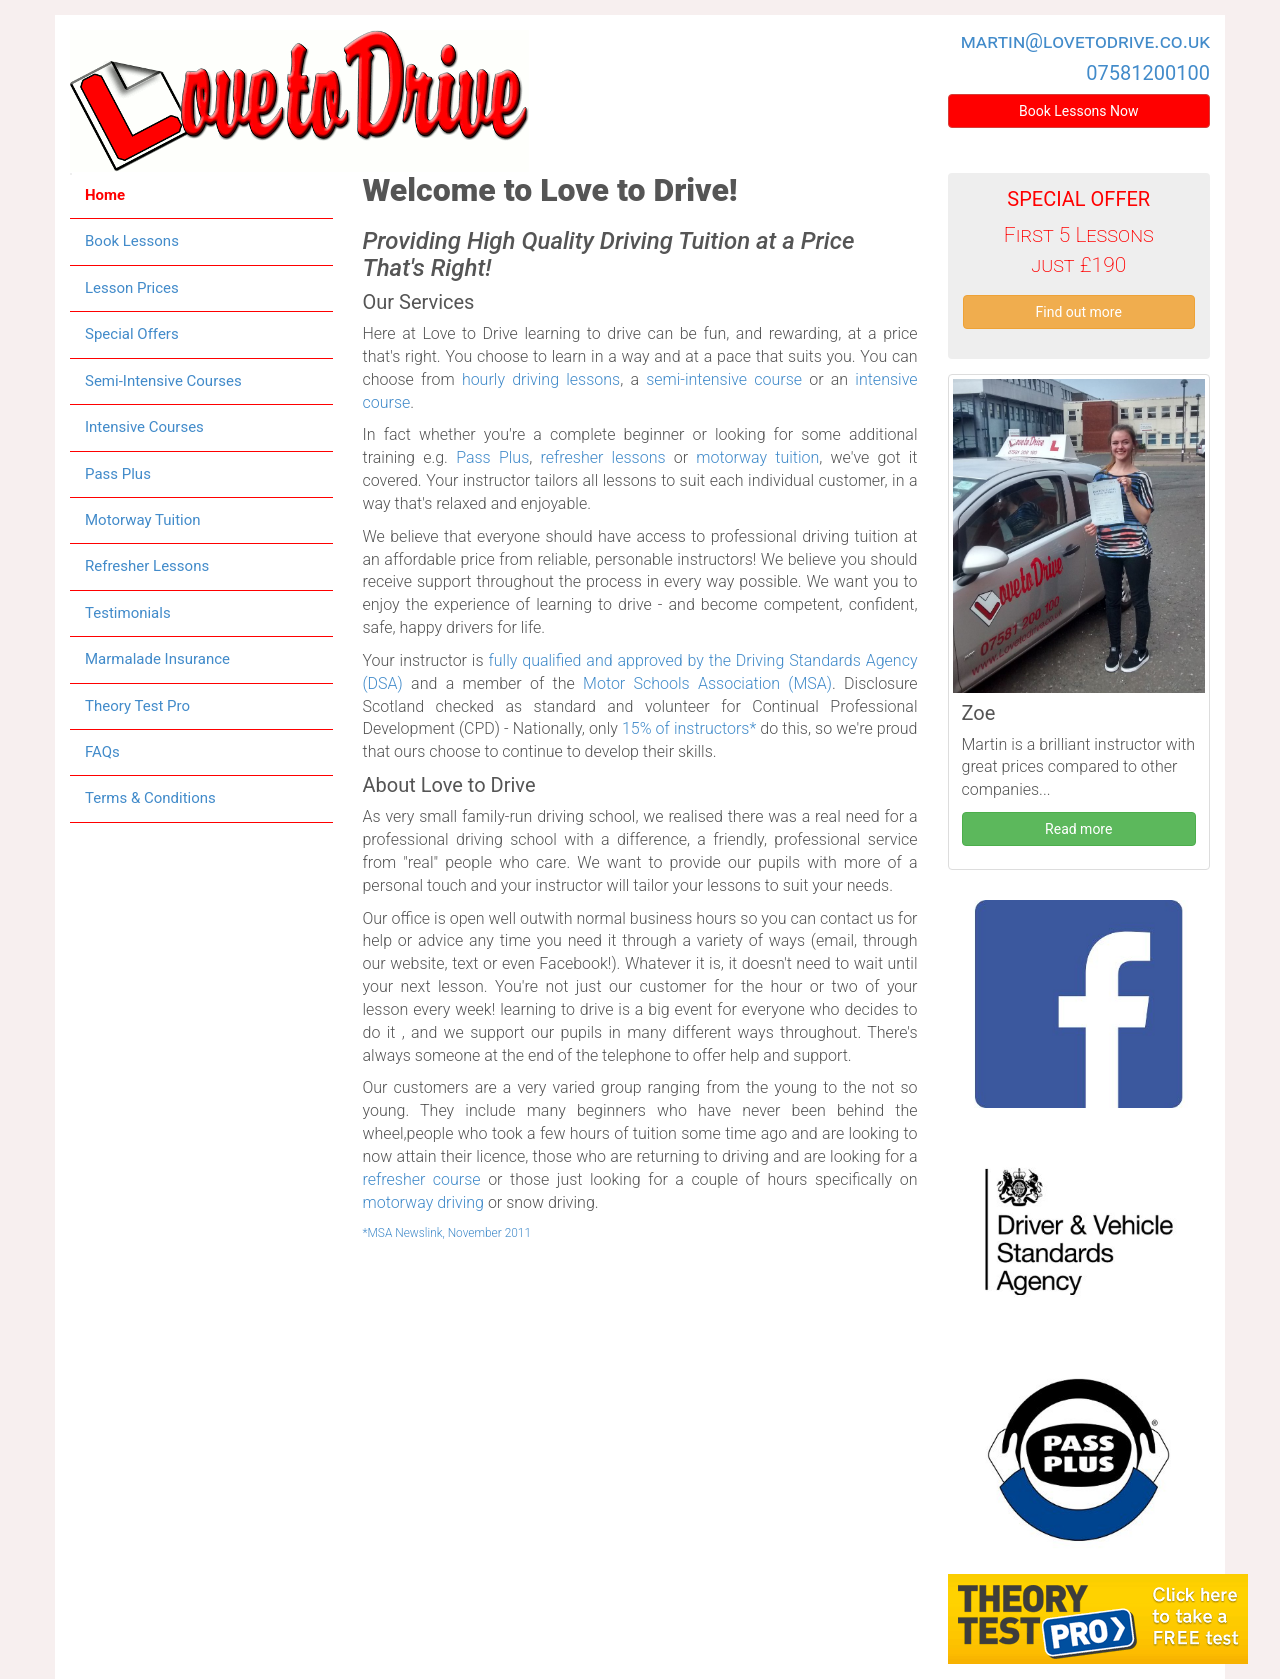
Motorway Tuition (143, 520)
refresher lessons (603, 457)
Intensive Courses (144, 427)
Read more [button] (1078, 829)
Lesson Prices (132, 288)
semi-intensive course (724, 379)
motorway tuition (757, 457)
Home (105, 195)
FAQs (102, 752)
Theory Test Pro (137, 706)
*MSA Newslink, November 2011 (447, 1233)
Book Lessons (132, 241)
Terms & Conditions (150, 798)
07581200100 (1148, 73)
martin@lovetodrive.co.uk (1085, 41)
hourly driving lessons (541, 379)
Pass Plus (118, 474)
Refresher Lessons (147, 566)
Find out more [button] (1079, 312)
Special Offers (132, 334)
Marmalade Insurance (157, 659)
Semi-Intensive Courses (163, 381)
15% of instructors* (689, 728)
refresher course (422, 1179)
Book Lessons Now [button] (1079, 111)
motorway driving (423, 1202)
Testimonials (128, 613)
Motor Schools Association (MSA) (707, 683)
